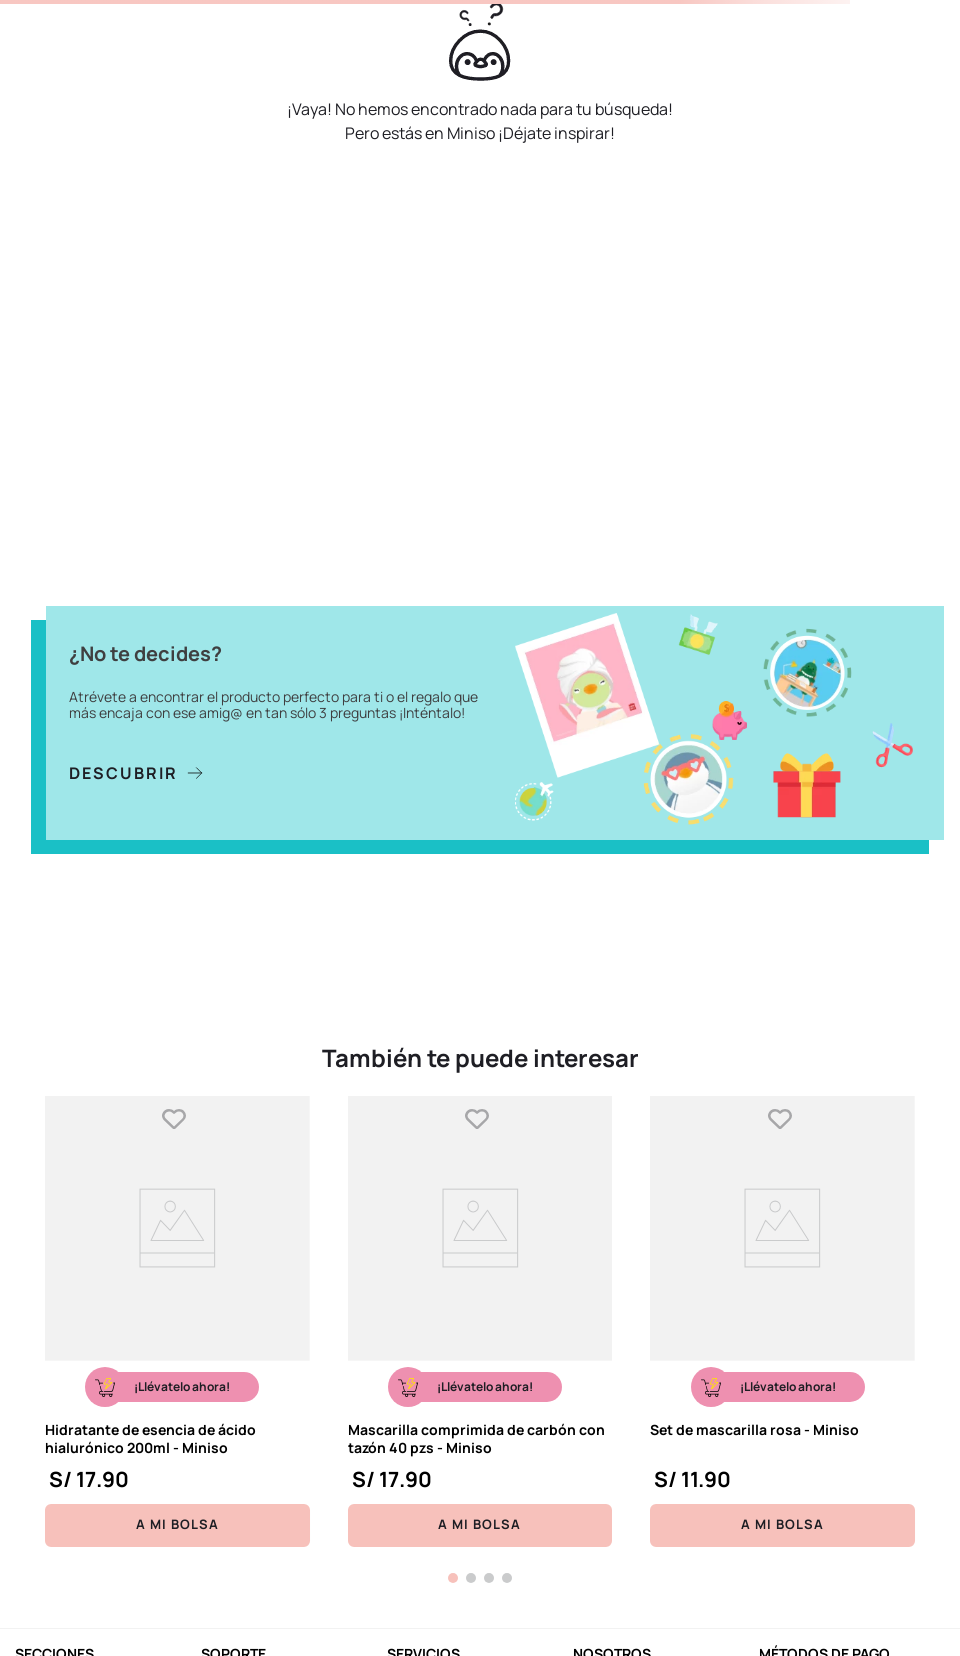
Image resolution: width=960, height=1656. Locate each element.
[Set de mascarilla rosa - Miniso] (782, 1321)
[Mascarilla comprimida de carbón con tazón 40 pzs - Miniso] (480, 1321)
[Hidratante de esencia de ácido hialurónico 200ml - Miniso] (177, 1321)
